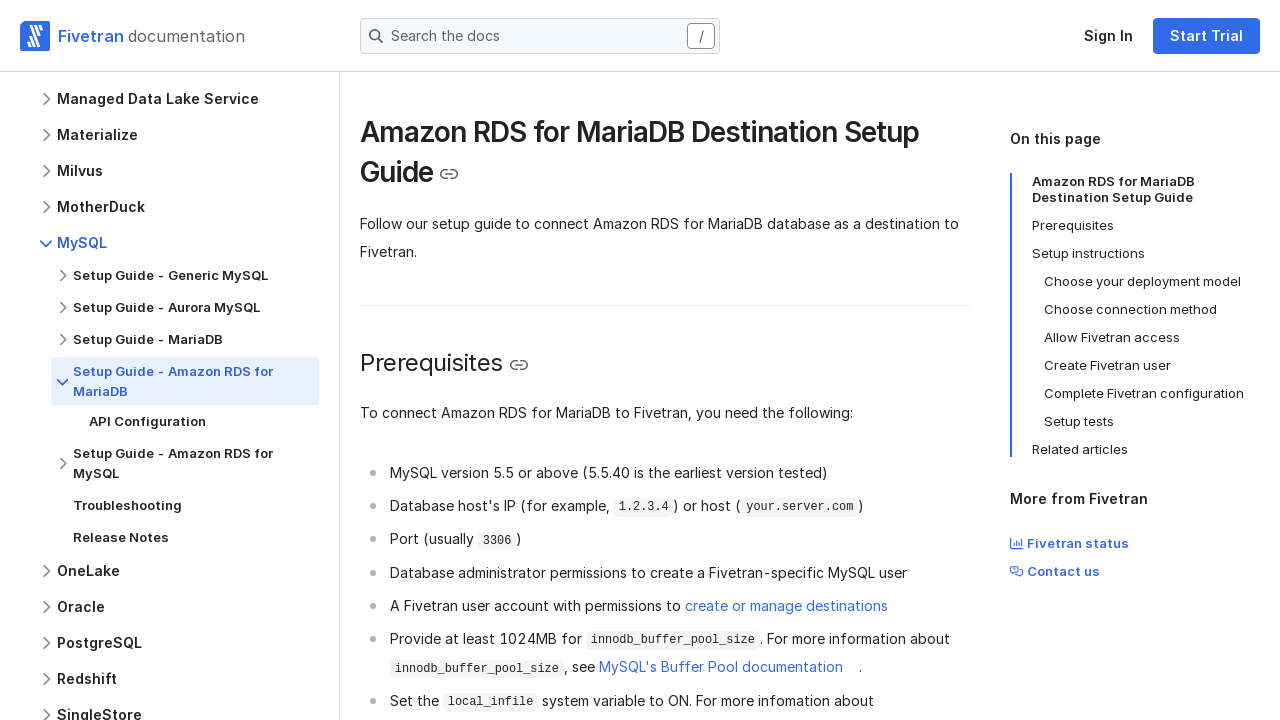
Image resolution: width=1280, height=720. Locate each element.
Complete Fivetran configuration (1144, 393)
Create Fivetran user (1107, 365)
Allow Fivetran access (1112, 337)
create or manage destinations (786, 605)
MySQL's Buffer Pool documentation (721, 666)
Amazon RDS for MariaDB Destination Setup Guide (1113, 189)
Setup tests (1079, 421)
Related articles (1080, 449)
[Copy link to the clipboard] (449, 174)
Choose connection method (1130, 309)
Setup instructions (1088, 253)
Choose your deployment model (1142, 281)
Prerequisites (1073, 225)
